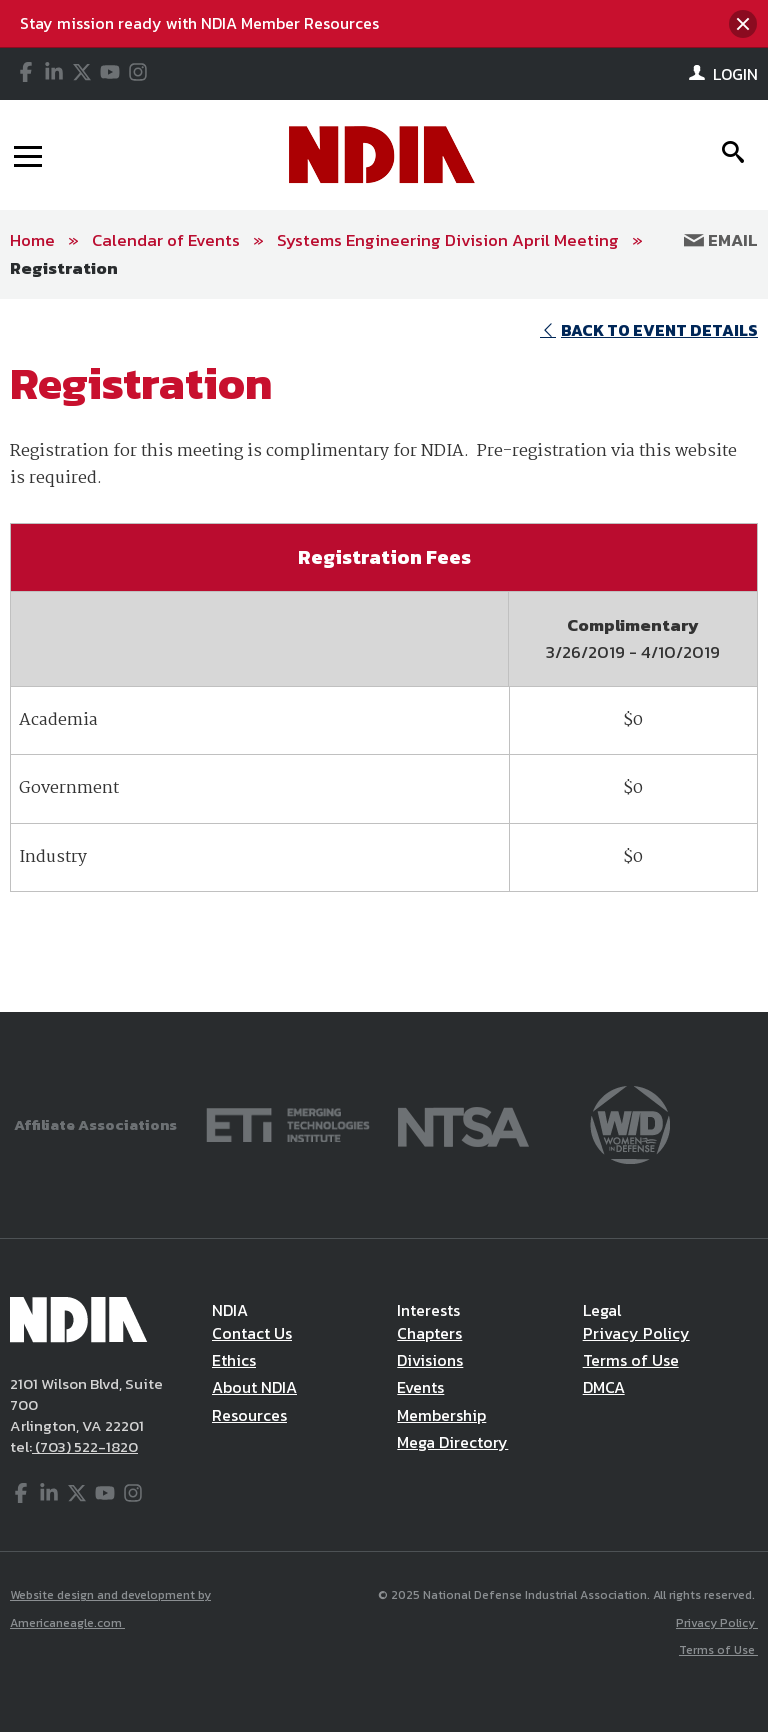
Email (721, 240)
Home (32, 240)
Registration (64, 268)
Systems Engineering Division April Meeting (448, 240)
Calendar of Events (166, 240)
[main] (384, 655)
